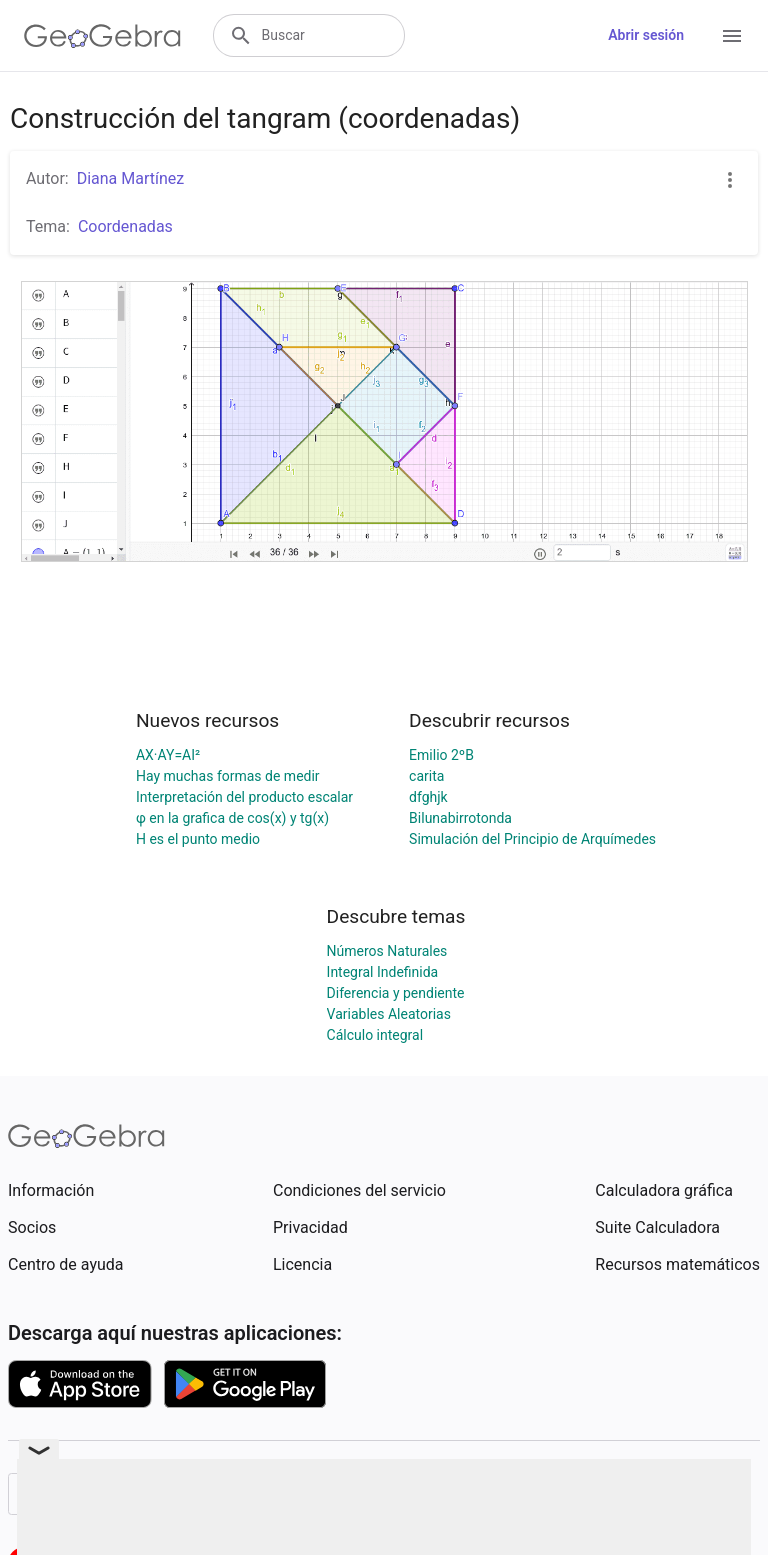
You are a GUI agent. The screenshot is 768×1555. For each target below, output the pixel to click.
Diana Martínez (131, 178)
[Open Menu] (732, 36)
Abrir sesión (646, 35)
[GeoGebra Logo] (102, 36)
